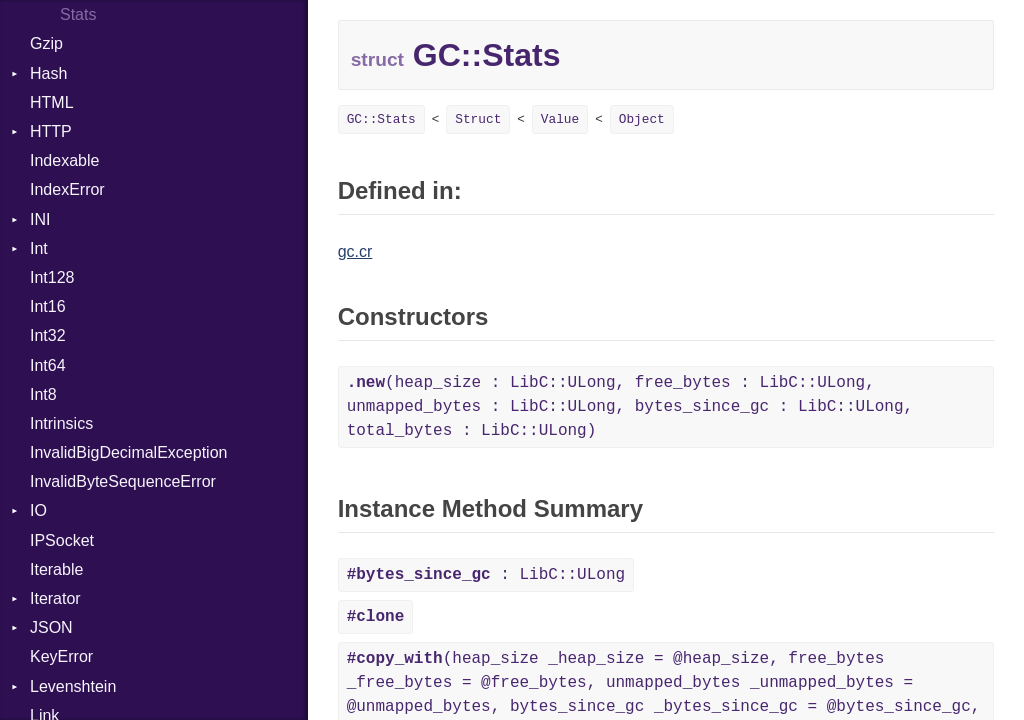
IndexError (67, 189)
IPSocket (62, 540)
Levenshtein (73, 686)
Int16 (48, 306)
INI (40, 219)
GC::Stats (381, 119)
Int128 (52, 277)
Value (560, 119)
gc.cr (355, 251)
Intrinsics (61, 423)
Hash (48, 73)
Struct (478, 119)
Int (39, 248)
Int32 (48, 335)
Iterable (56, 569)
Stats (78, 14)
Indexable (64, 160)
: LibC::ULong (486, 575)
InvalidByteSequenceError (123, 481)
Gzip (46, 43)
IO (38, 510)
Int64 (48, 365)
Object (642, 119)
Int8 (43, 394)
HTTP (51, 131)
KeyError (61, 656)
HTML (52, 102)
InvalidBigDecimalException (128, 452)
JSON (51, 627)
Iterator (55, 598)
